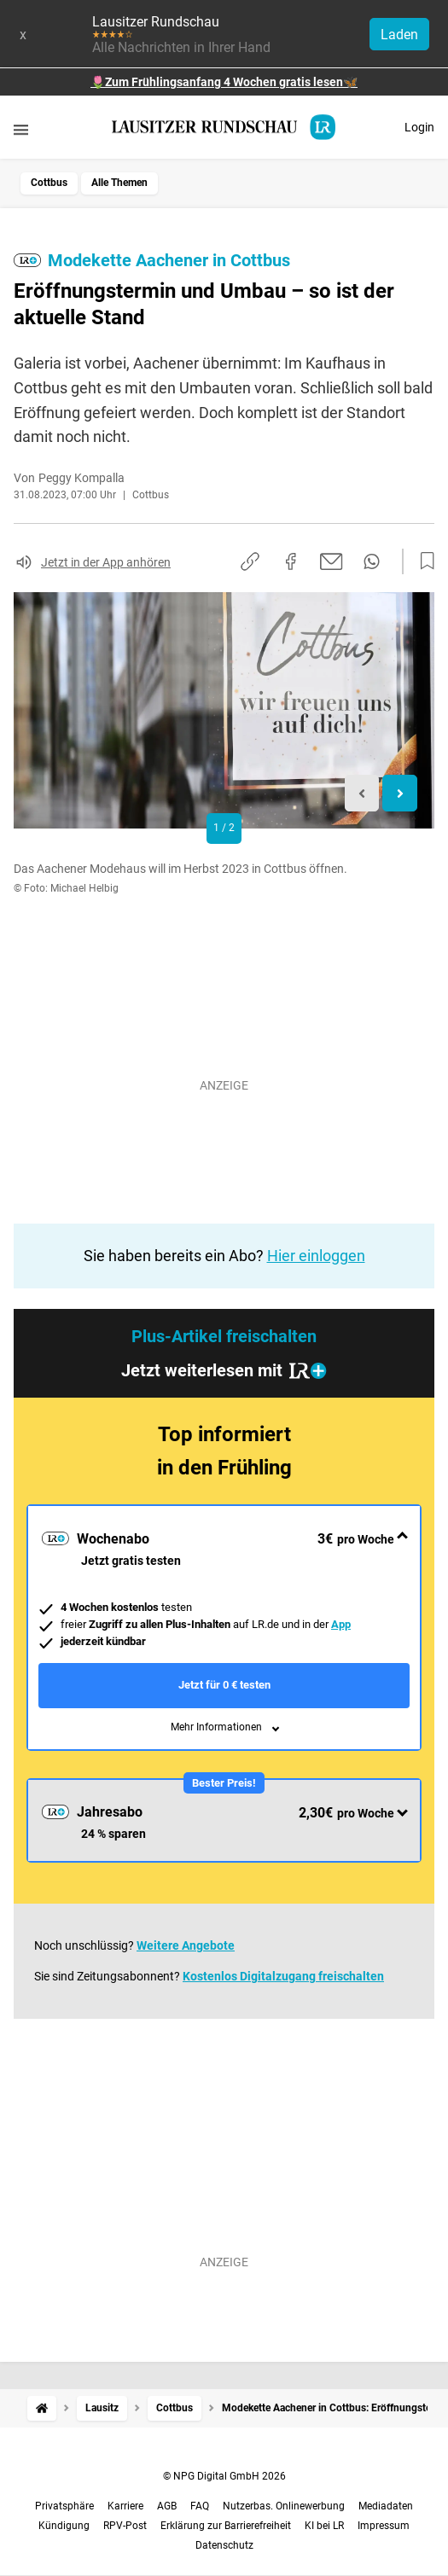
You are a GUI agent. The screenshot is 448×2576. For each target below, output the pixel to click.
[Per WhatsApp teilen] (371, 561)
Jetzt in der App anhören (106, 562)
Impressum (384, 2526)
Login (419, 127)
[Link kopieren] (250, 561)
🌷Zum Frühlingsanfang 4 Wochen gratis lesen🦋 (224, 82)
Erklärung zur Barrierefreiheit (225, 2526)
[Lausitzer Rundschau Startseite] (224, 127)
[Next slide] (399, 793)
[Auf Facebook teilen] (291, 561)
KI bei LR (324, 2526)
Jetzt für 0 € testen (224, 1684)
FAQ (199, 2506)
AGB (167, 2506)
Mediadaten (385, 2506)
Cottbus (49, 183)
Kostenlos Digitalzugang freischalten (283, 1976)
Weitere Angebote (186, 1945)
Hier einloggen (316, 1256)
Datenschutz (224, 2545)
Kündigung (64, 2526)
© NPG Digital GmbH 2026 (224, 2476)
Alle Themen (119, 183)
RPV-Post (125, 2526)
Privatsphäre (64, 2506)
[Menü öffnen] (21, 129)
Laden (399, 34)
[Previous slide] (362, 793)
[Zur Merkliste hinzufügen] (422, 561)
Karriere (125, 2506)
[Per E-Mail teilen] (331, 561)
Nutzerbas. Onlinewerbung (284, 2506)
